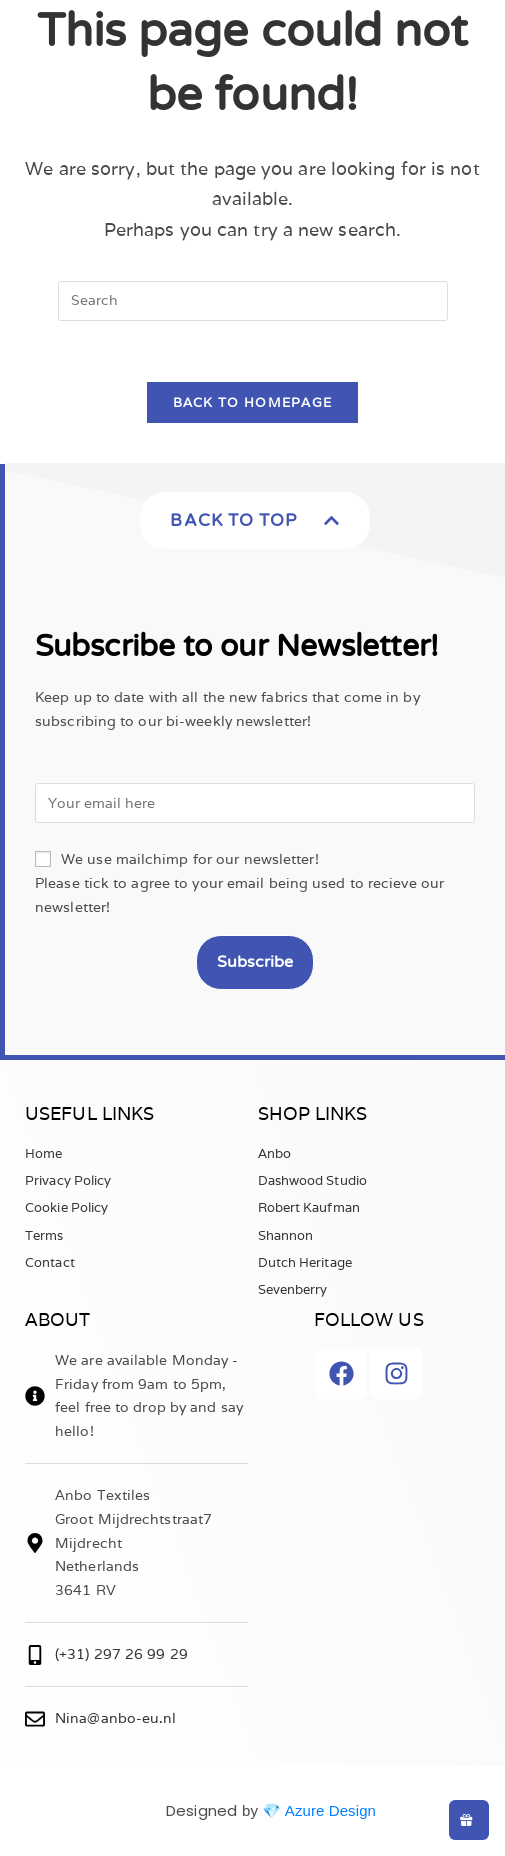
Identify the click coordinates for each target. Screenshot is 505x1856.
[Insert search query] (253, 301)
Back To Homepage (253, 402)
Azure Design (330, 1810)
